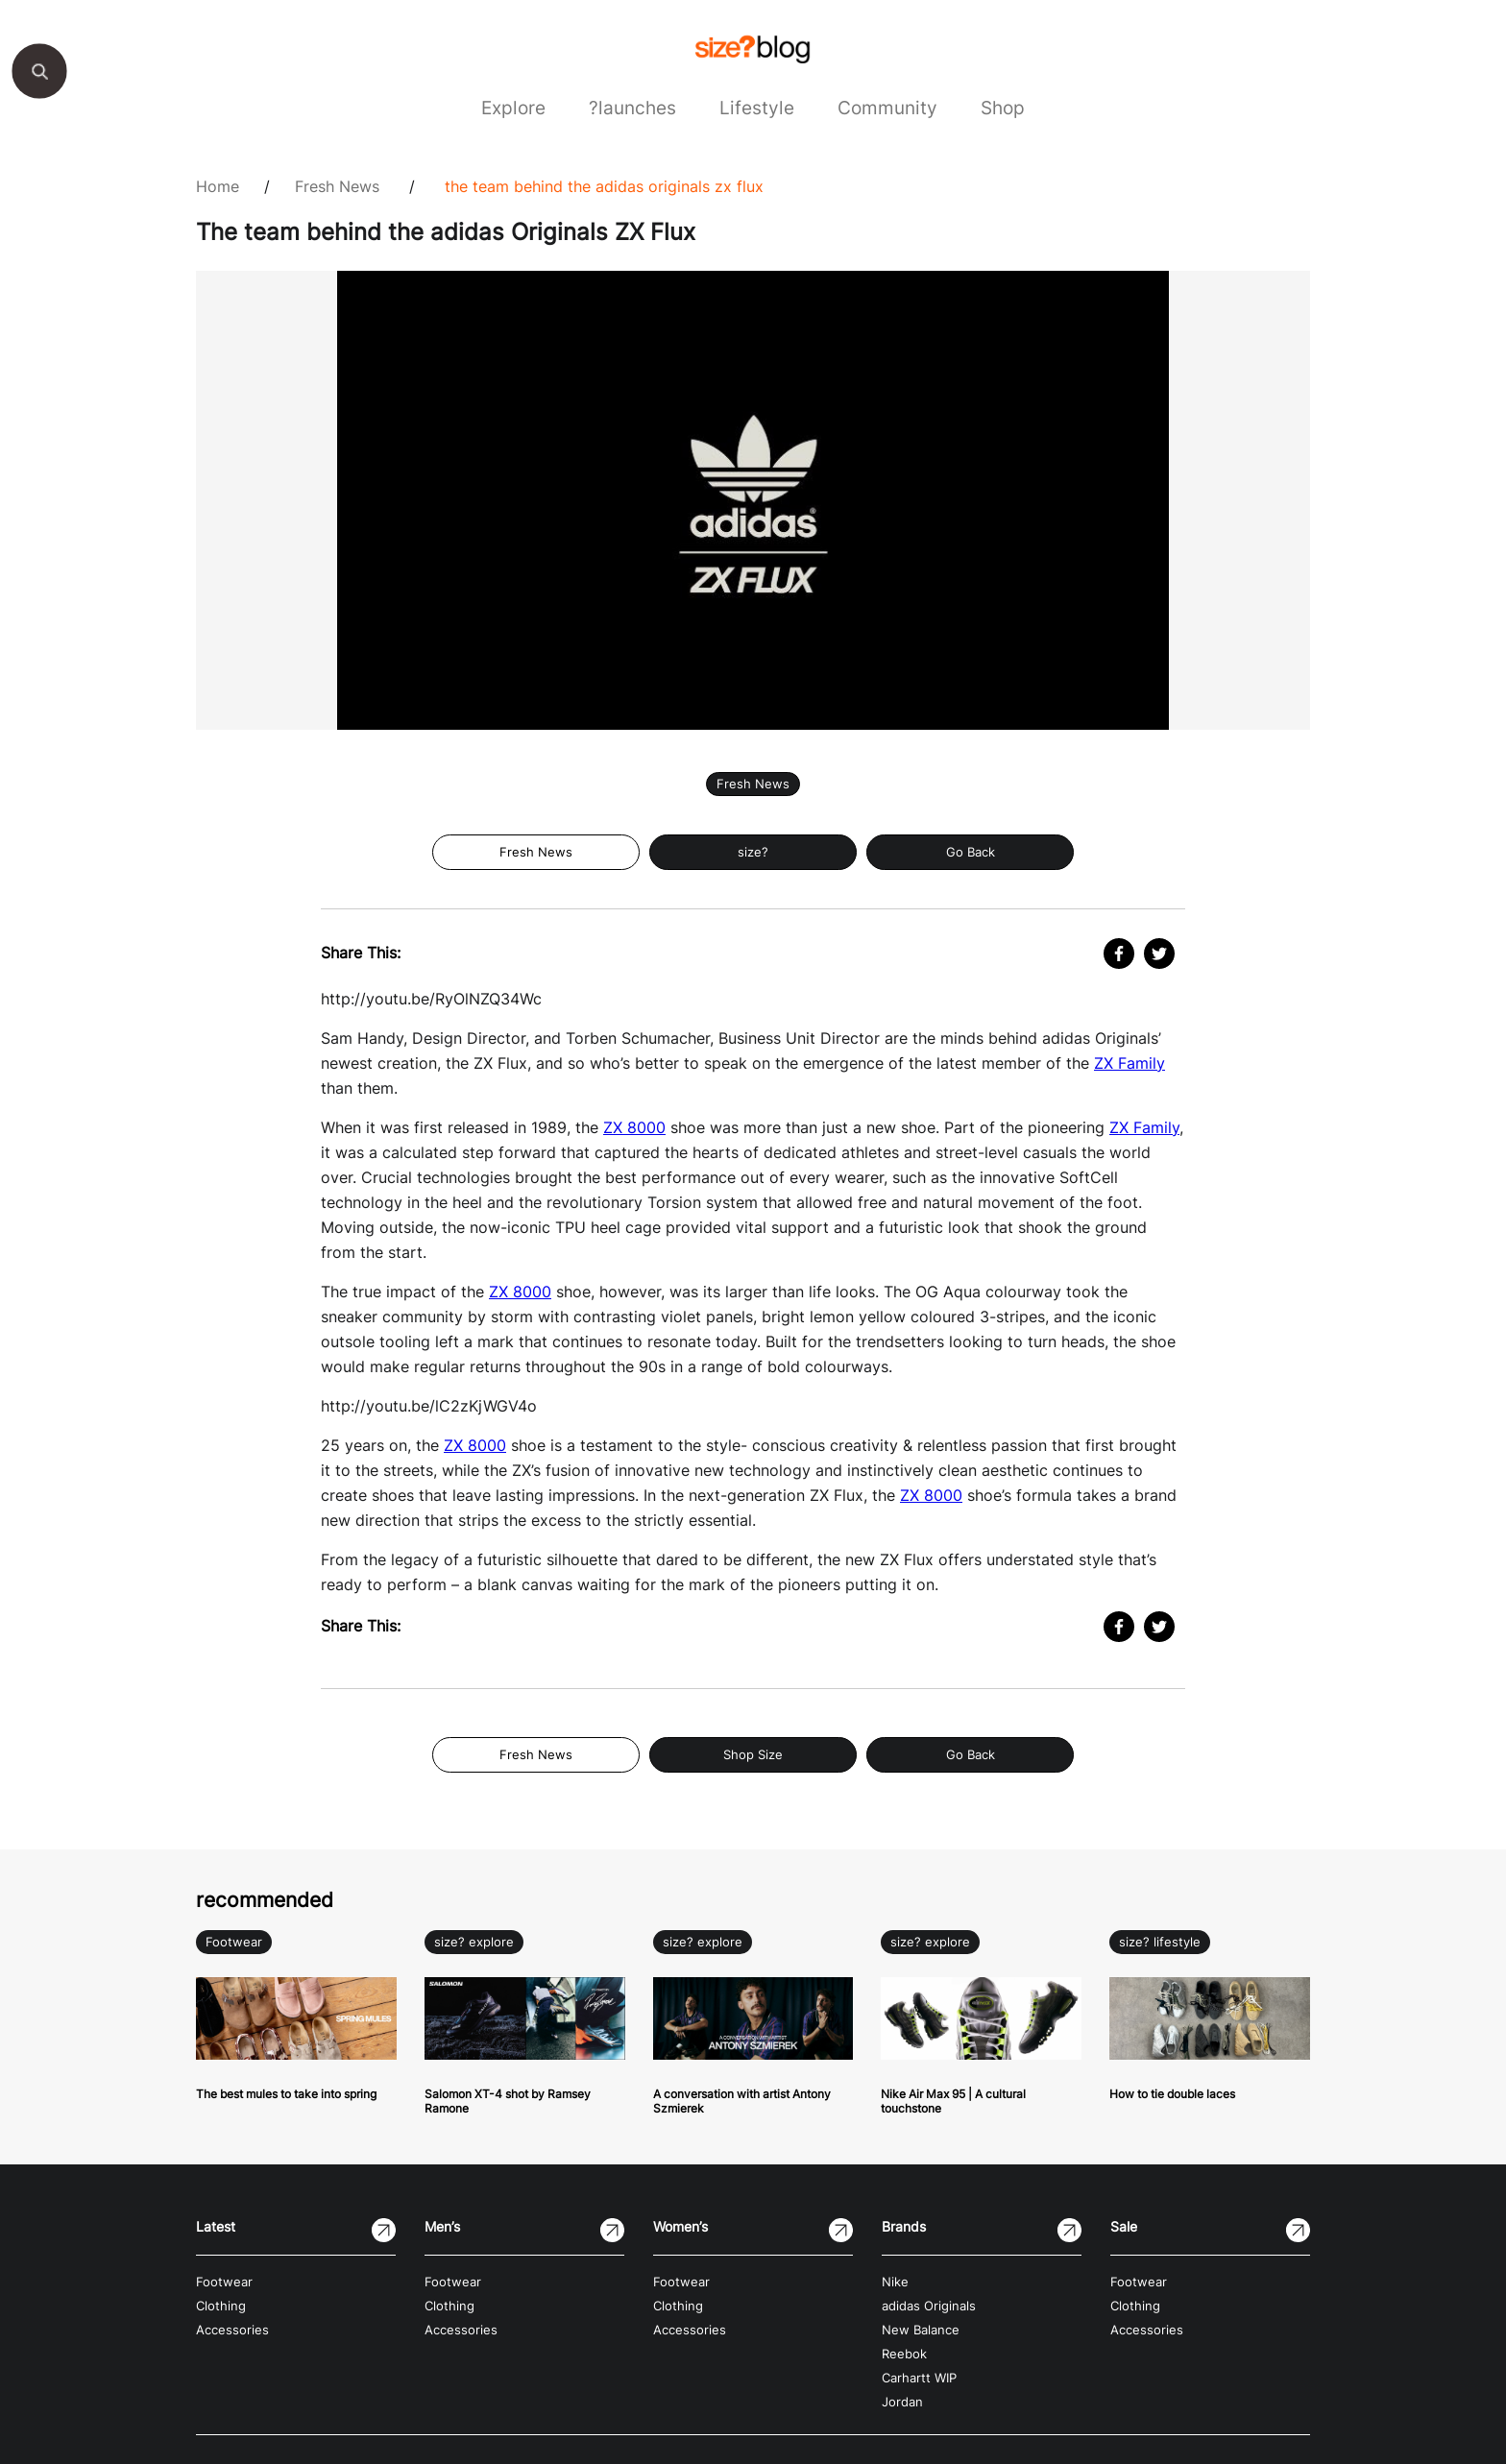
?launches (632, 107)
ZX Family (1129, 1063)
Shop (1003, 107)
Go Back (970, 852)
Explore (513, 107)
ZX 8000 (634, 1127)
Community (887, 107)
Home (217, 186)
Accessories (232, 2330)
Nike (895, 2282)
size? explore (474, 1942)
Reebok (904, 2354)
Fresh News (337, 186)
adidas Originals (929, 2306)
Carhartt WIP (919, 2378)
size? (753, 852)
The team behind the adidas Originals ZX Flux (604, 186)
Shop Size (753, 1755)
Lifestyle (756, 107)
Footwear (234, 1942)
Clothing (221, 2306)
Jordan (902, 2402)
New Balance (920, 2330)
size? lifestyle (1160, 1942)
